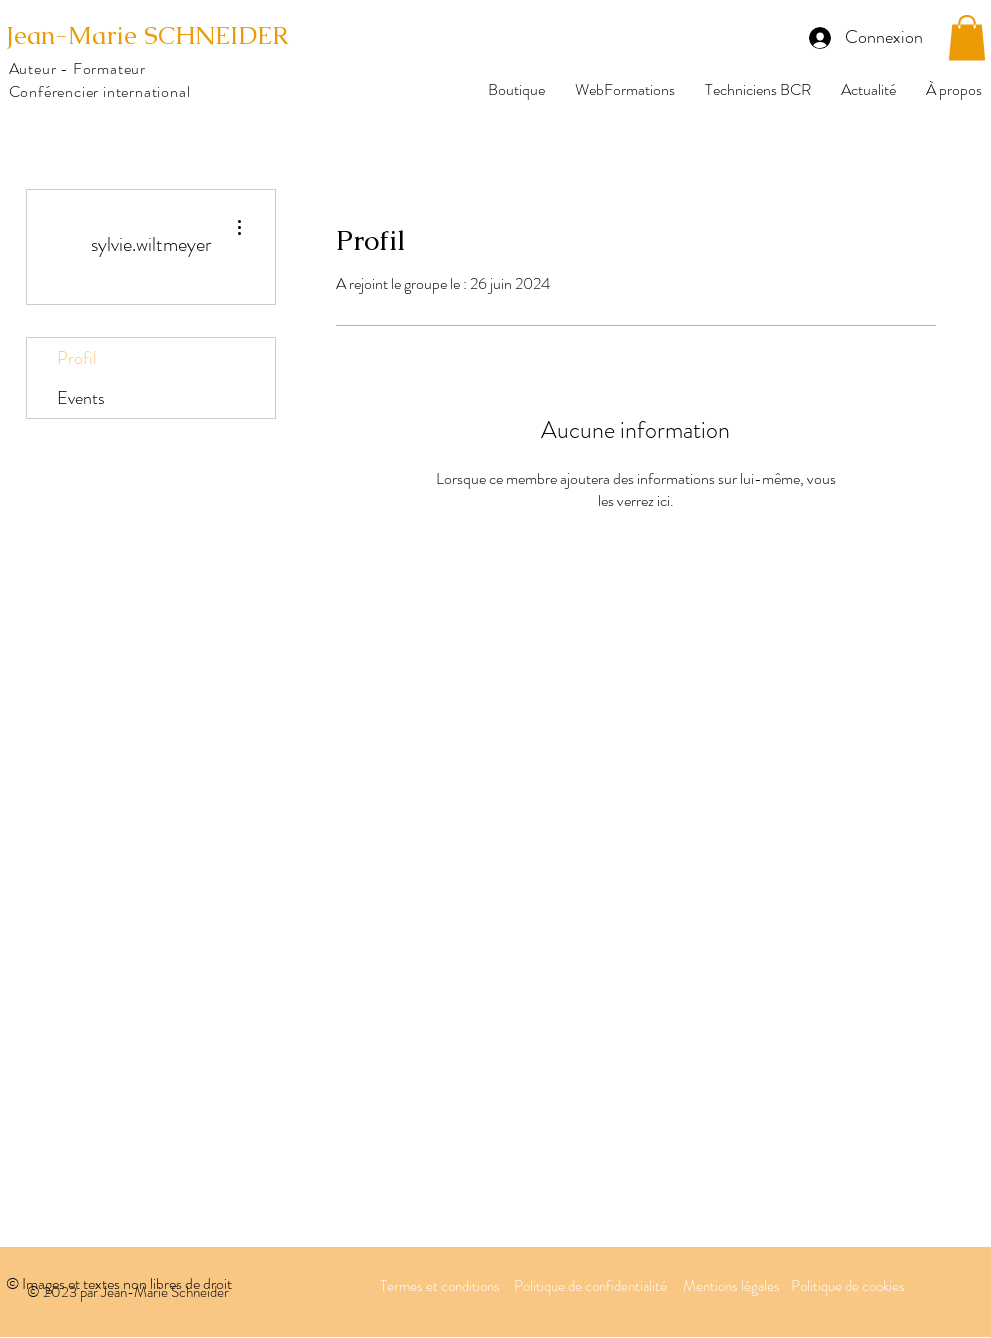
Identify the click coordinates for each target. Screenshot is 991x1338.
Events (81, 398)
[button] (967, 37)
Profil (77, 358)
